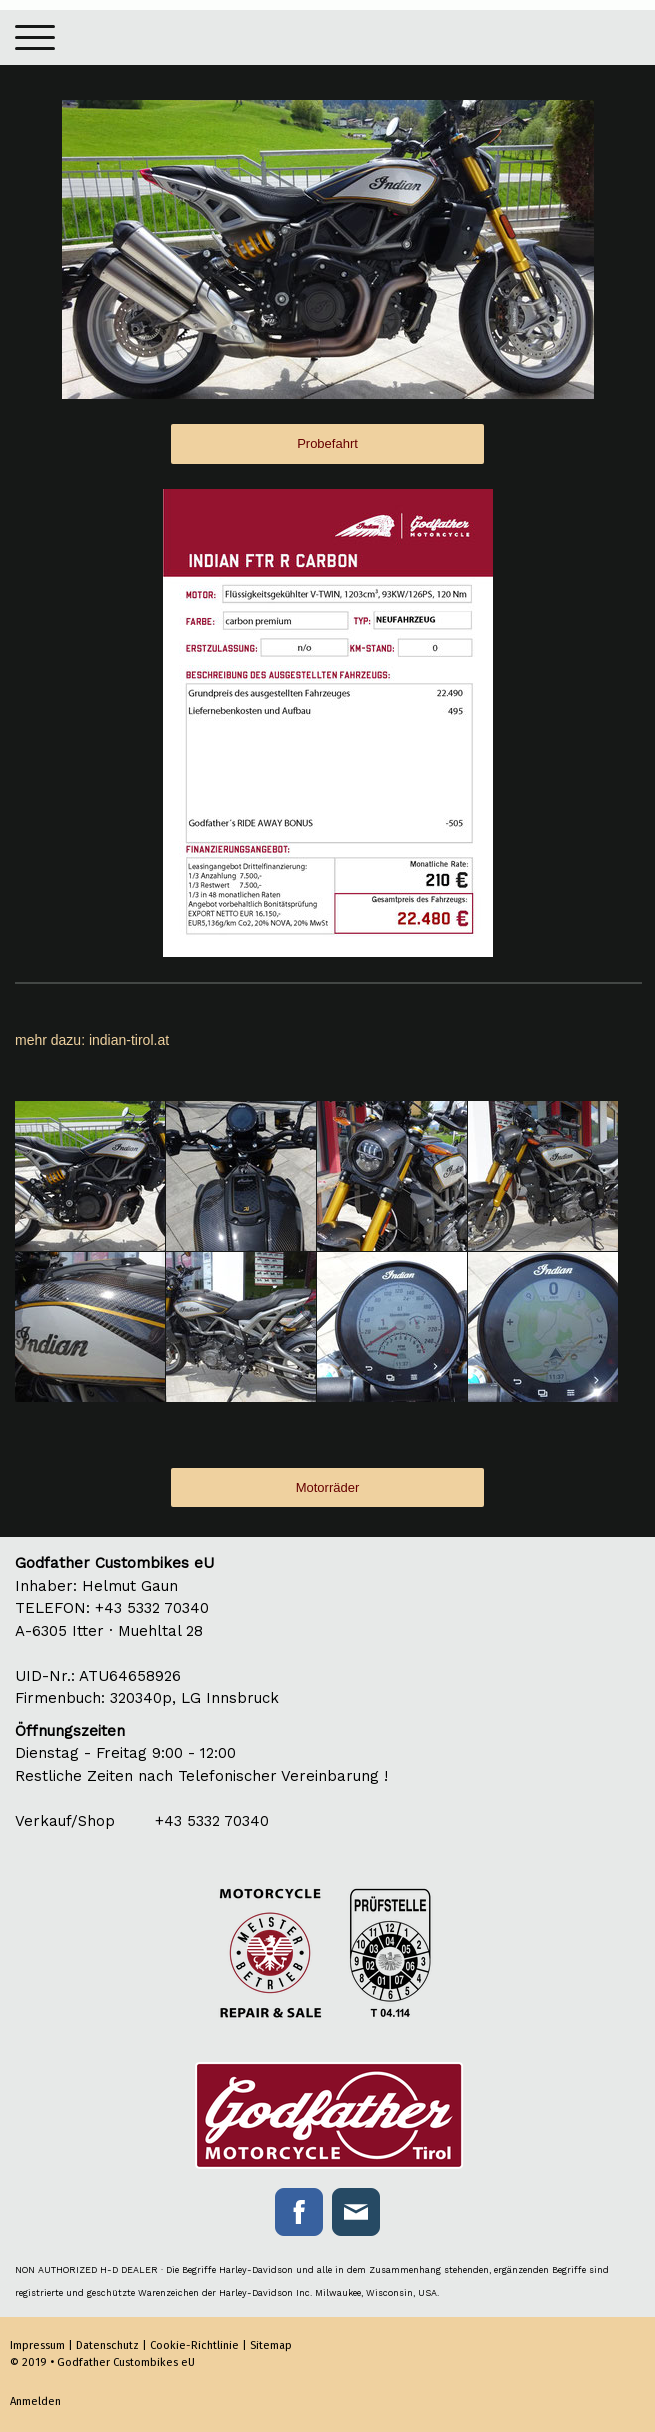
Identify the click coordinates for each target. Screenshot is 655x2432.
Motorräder (328, 1487)
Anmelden (35, 2401)
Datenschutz (107, 2345)
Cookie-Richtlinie (194, 2345)
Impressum (37, 2345)
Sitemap (271, 2345)
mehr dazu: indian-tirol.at (92, 1040)
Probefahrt (327, 443)
